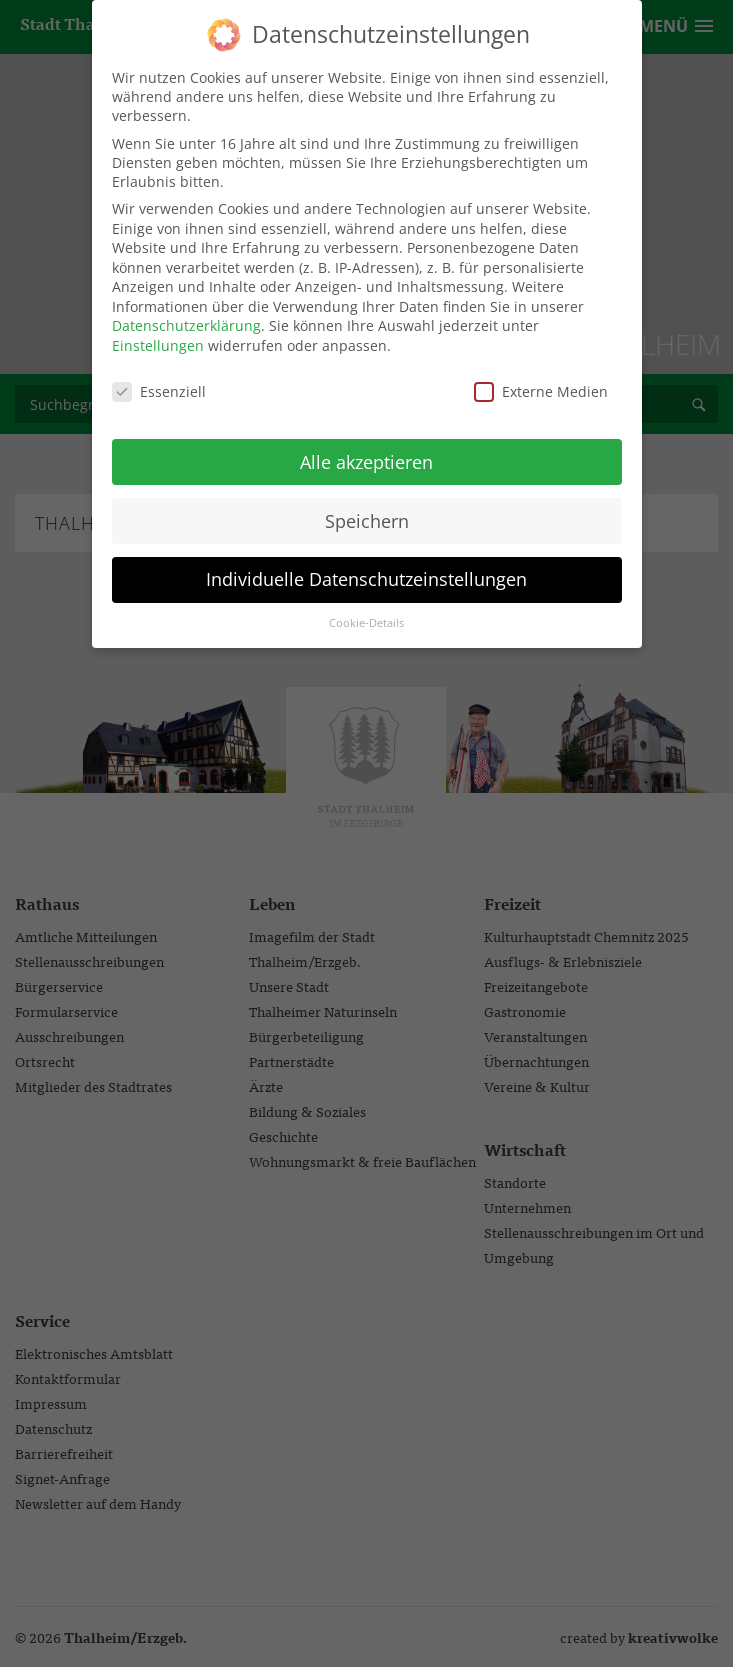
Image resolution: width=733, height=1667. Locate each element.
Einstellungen (158, 332)
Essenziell (159, 378)
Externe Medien (541, 378)
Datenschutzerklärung (186, 312)
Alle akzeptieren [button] (366, 448)
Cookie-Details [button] (366, 610)
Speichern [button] (367, 507)
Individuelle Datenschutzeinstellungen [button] (366, 566)
